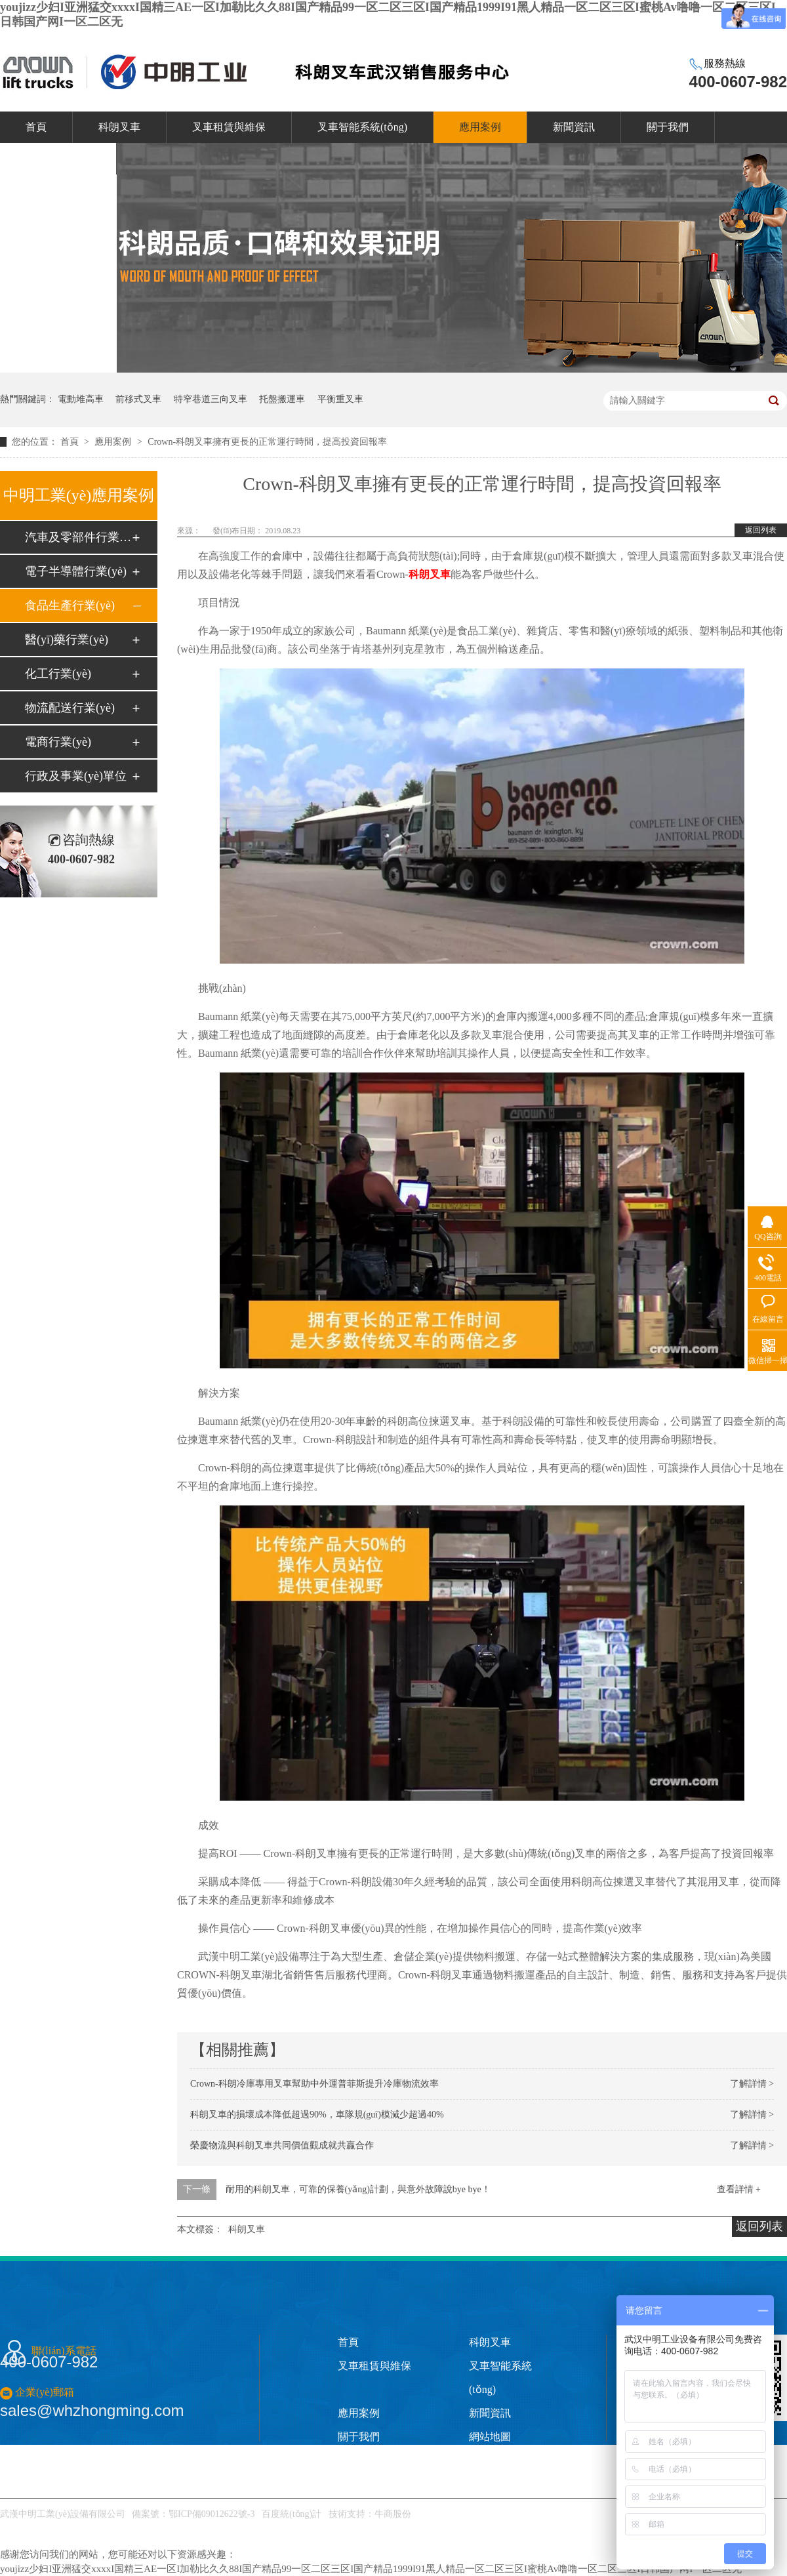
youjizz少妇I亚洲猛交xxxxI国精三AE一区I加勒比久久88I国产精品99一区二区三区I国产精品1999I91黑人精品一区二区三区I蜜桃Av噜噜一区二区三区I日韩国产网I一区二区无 (371, 2569)
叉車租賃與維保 (229, 127)
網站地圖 (490, 2436)
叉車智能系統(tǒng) (362, 127)
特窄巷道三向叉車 (210, 399)
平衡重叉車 (340, 399)
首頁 (36, 127)
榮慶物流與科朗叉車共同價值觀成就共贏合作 (282, 2145)
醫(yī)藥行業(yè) (66, 639)
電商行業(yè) (58, 741)
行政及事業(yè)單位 (76, 776)
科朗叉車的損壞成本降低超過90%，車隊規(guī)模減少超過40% (317, 2114)
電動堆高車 (81, 399)
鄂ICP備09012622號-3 (211, 2514)
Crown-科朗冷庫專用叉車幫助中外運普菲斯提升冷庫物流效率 (314, 2084)
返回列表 (761, 530)
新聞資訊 (574, 127)
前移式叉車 (138, 399)
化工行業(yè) (58, 673)
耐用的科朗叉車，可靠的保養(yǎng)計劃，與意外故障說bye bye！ (358, 2189)
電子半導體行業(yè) (76, 571)
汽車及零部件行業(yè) (78, 537)
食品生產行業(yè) (70, 605)
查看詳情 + (739, 2189)
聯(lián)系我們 (58, 158)
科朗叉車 (119, 127)
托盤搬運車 (282, 399)
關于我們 (668, 127)
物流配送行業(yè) (70, 707)
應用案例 (480, 127)
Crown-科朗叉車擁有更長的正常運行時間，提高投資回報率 (267, 442)
